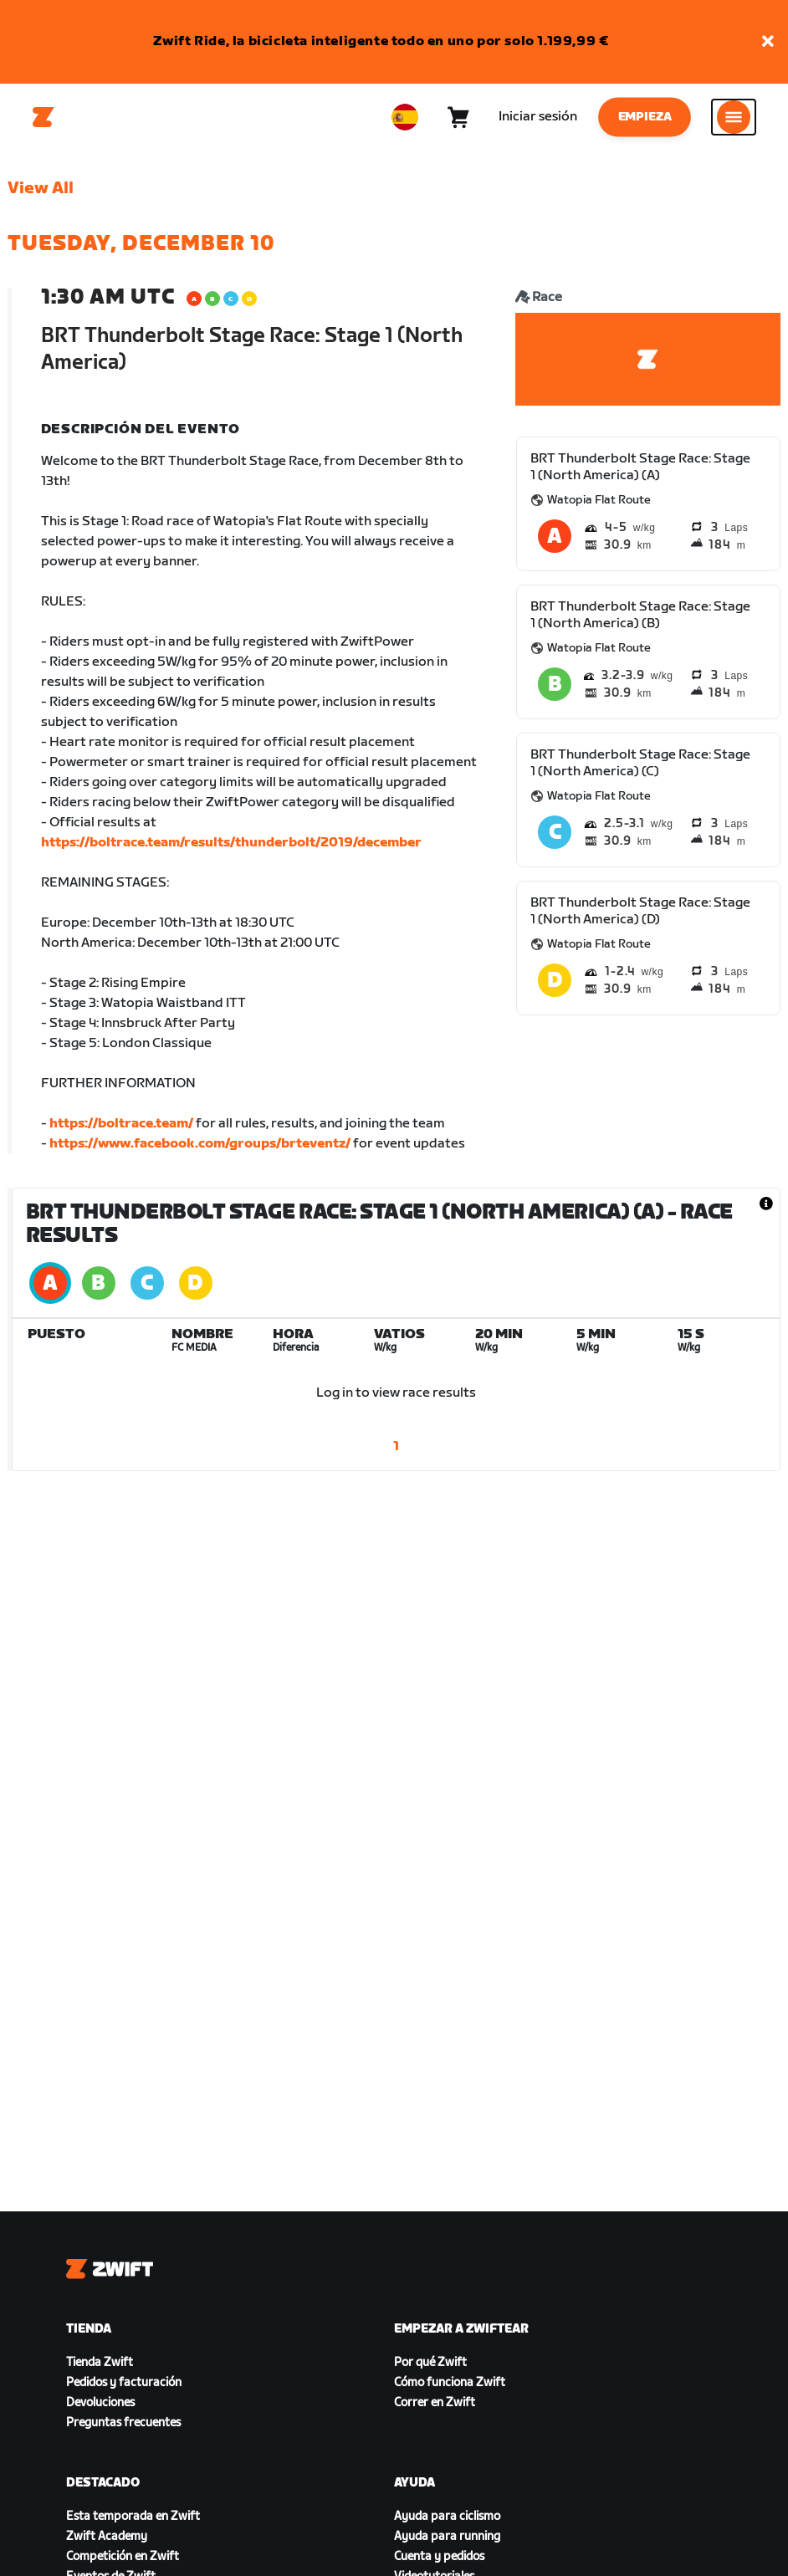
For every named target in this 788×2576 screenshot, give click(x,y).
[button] (768, 42)
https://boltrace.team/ (121, 1124)
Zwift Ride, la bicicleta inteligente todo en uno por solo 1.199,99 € (381, 41)
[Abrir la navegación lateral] (733, 117)
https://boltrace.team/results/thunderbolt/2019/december (231, 843)
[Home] (43, 117)
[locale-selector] (404, 117)
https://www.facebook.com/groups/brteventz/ (200, 1144)
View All (41, 188)
